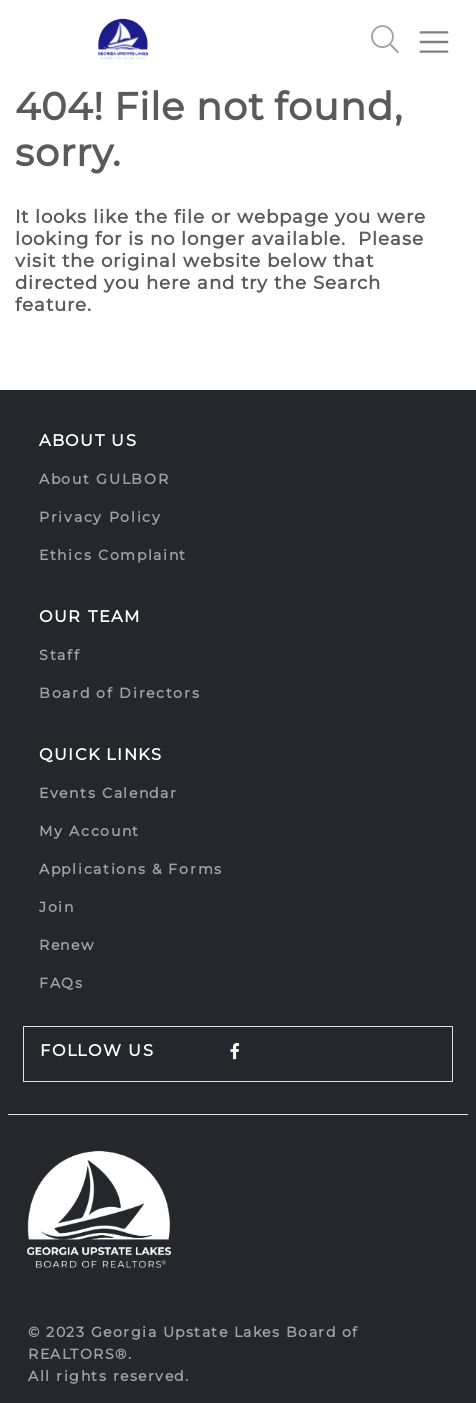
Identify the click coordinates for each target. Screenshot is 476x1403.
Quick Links (101, 754)
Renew (67, 945)
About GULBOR (104, 479)
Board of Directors (120, 693)
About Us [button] (88, 440)
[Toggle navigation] (442, 34)
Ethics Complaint (113, 555)
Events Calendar (108, 793)
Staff (60, 655)
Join (57, 907)
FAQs (61, 983)
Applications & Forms (131, 869)
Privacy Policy (100, 517)
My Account (89, 831)
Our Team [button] (90, 616)
